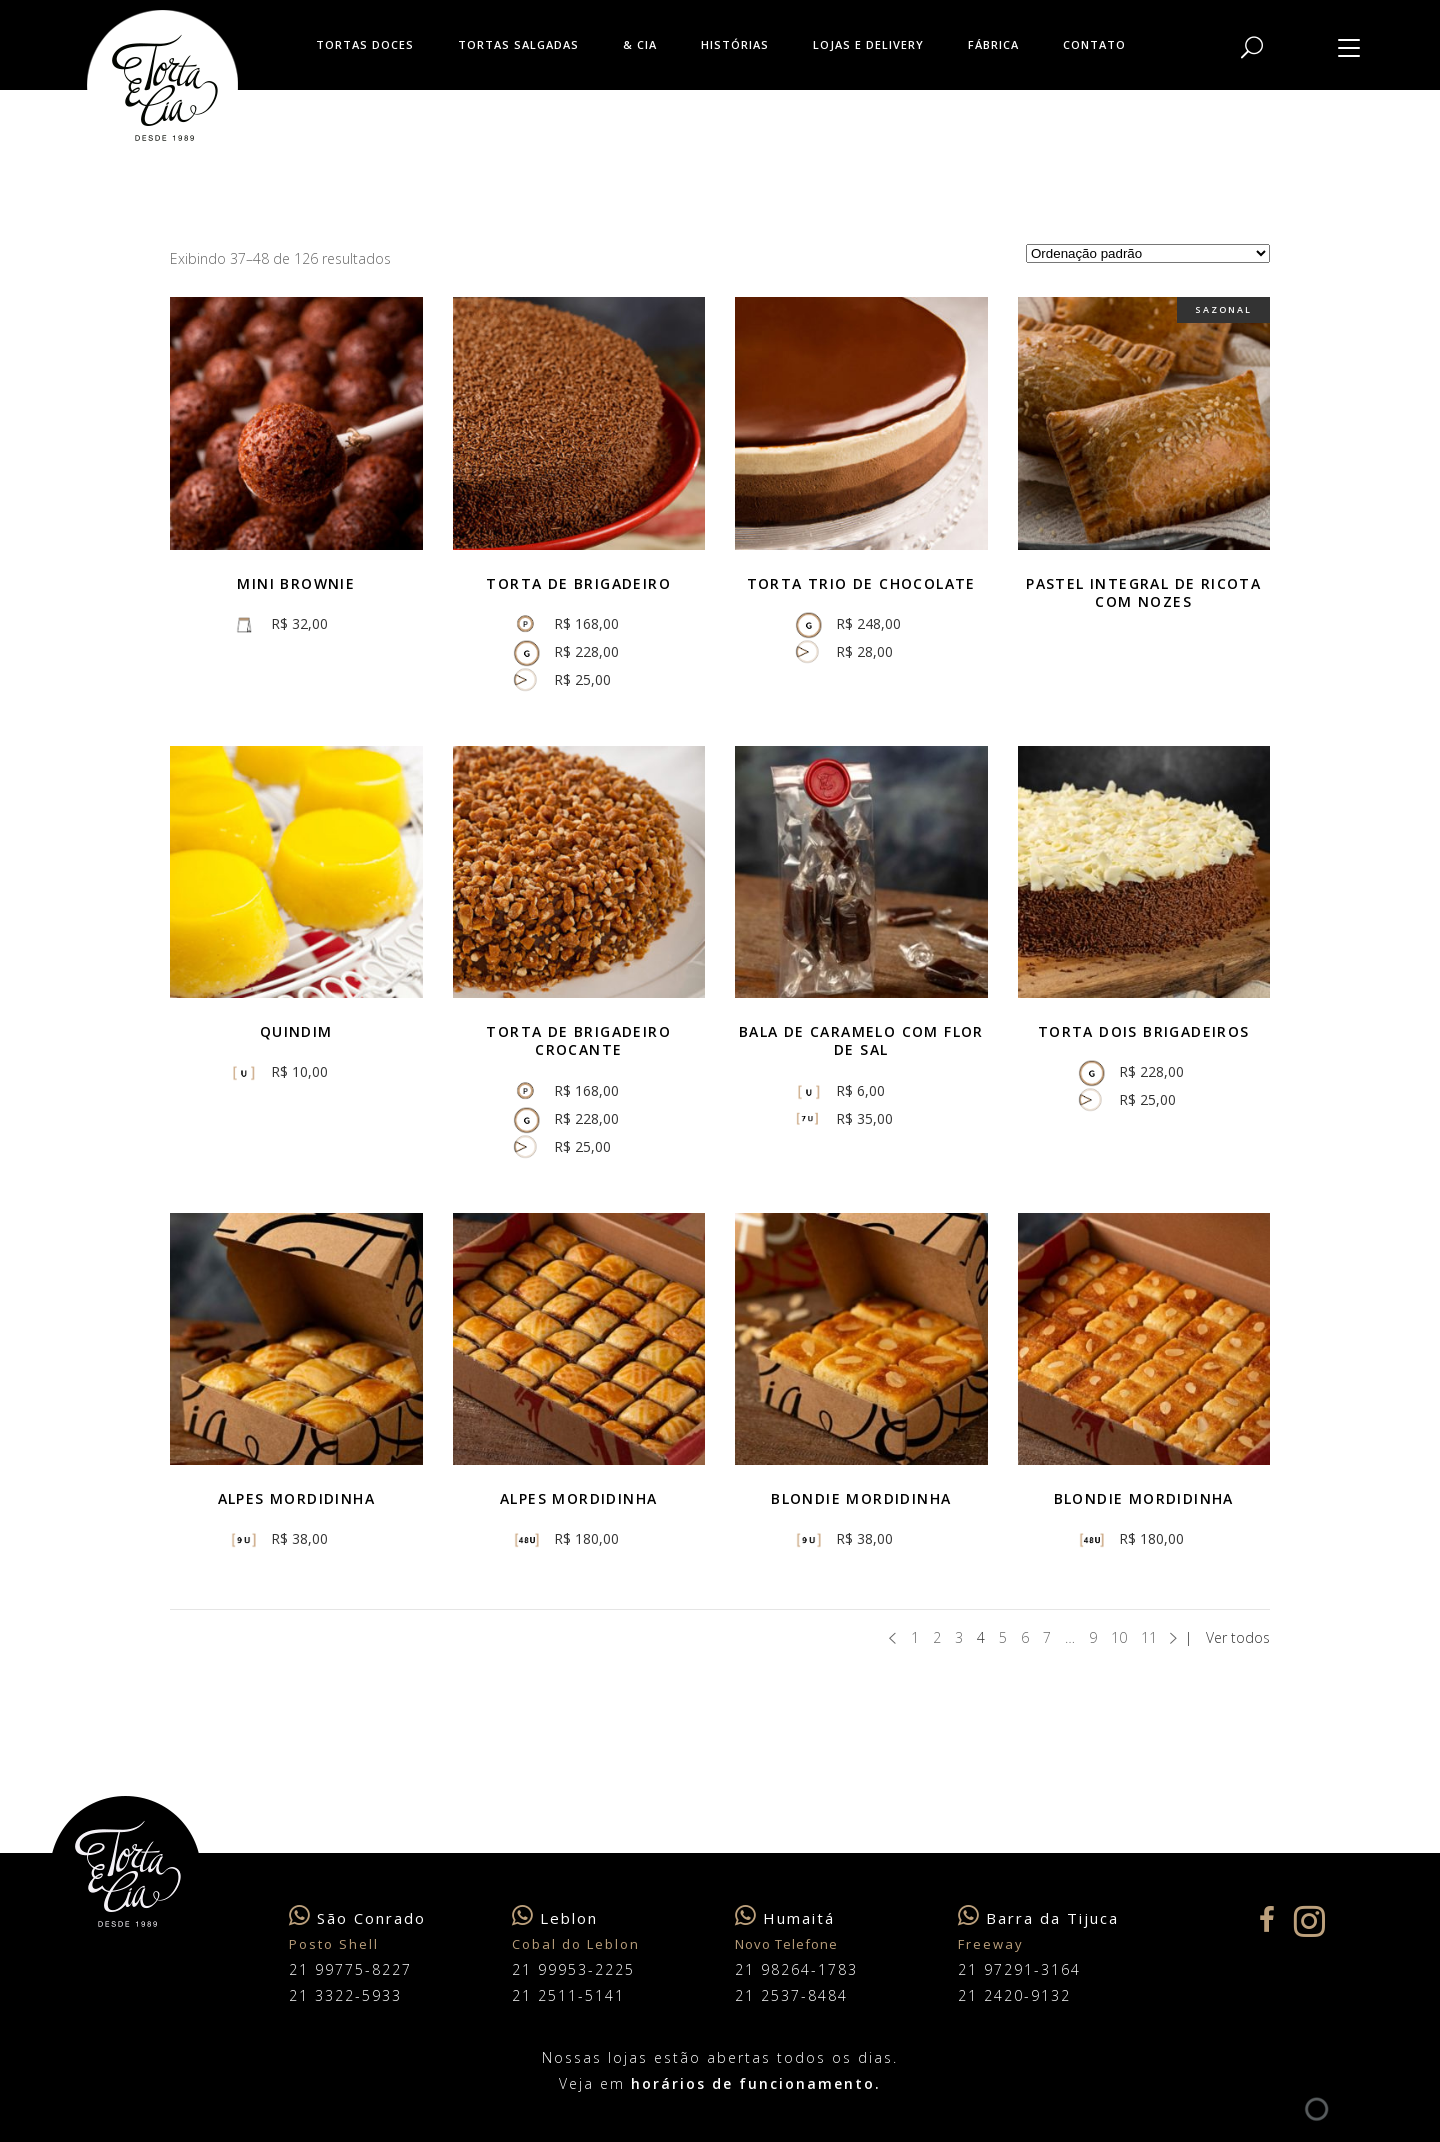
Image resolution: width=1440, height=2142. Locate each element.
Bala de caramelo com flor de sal (861, 1040)
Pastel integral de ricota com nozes (1143, 592)
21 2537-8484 (791, 1995)
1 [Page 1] (915, 1637)
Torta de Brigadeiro (578, 583)
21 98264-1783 (796, 1969)
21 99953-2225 (573, 1969)
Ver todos (1238, 1637)
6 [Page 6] (1025, 1637)
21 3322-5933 (345, 1995)
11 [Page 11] (1149, 1637)
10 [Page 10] (1119, 1637)
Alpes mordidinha (296, 1498)
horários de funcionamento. (756, 2083)
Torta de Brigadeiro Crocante (578, 1040)
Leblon (569, 1918)
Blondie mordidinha (1144, 1498)
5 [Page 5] (1003, 1637)
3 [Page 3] (959, 1637)
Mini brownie (296, 583)
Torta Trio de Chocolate (861, 583)
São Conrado (371, 1918)
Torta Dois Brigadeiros (1144, 1031)
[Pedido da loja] (1148, 253)
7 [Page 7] (1047, 1637)
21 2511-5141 (568, 1995)
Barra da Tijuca (1052, 1918)
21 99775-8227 (350, 1969)
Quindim (296, 1031)
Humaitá (799, 1918)
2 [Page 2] (937, 1637)
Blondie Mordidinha (861, 1498)
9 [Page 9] (1093, 1637)
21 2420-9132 (1014, 1995)
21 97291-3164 (1019, 1969)
